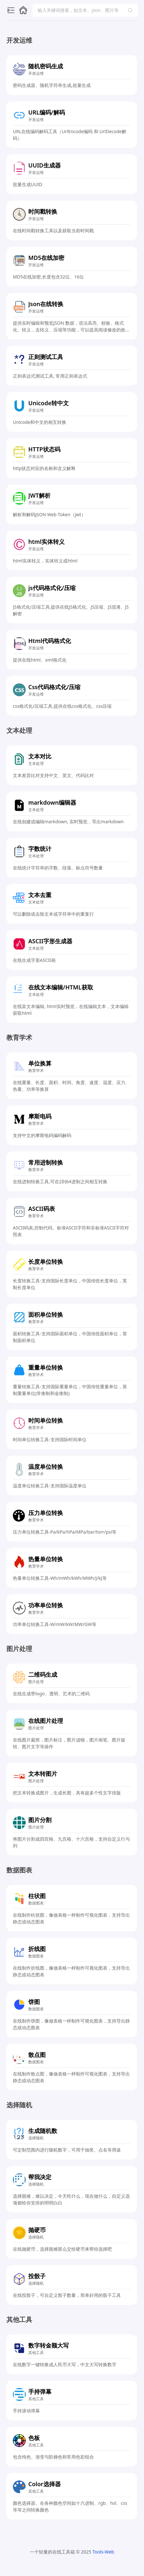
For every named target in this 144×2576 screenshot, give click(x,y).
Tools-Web (103, 2552)
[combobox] (82, 10)
